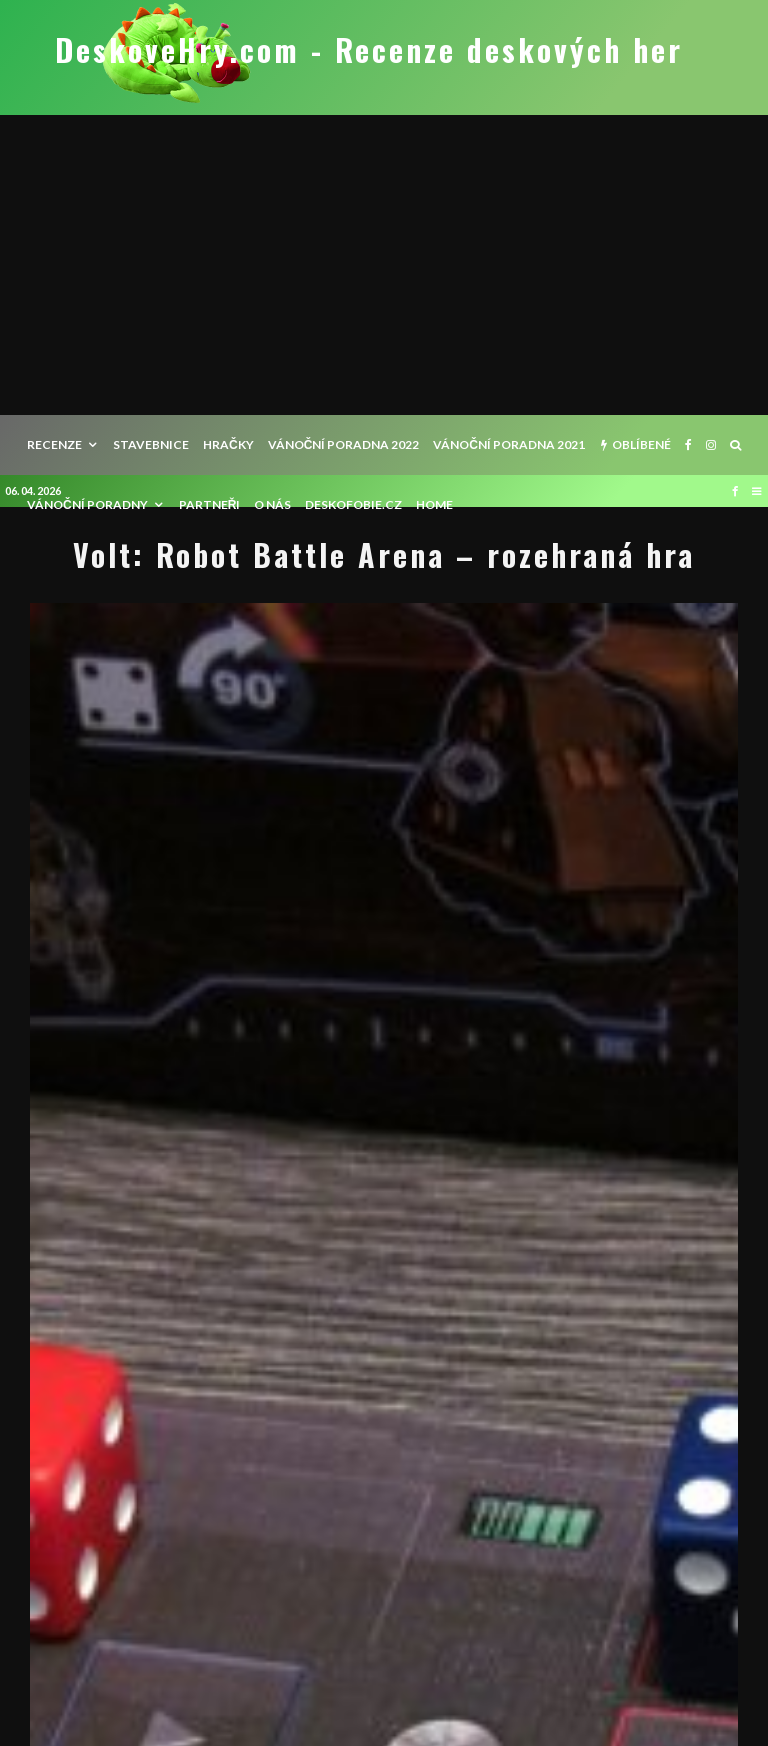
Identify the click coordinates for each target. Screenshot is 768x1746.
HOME (434, 504)
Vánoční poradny (87, 504)
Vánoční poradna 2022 (344, 444)
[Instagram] (711, 445)
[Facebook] (688, 445)
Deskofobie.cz (353, 504)
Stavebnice (151, 444)
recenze (54, 444)
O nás (272, 504)
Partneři (210, 504)
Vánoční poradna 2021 (509, 444)
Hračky (228, 444)
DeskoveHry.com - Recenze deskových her (369, 50)
